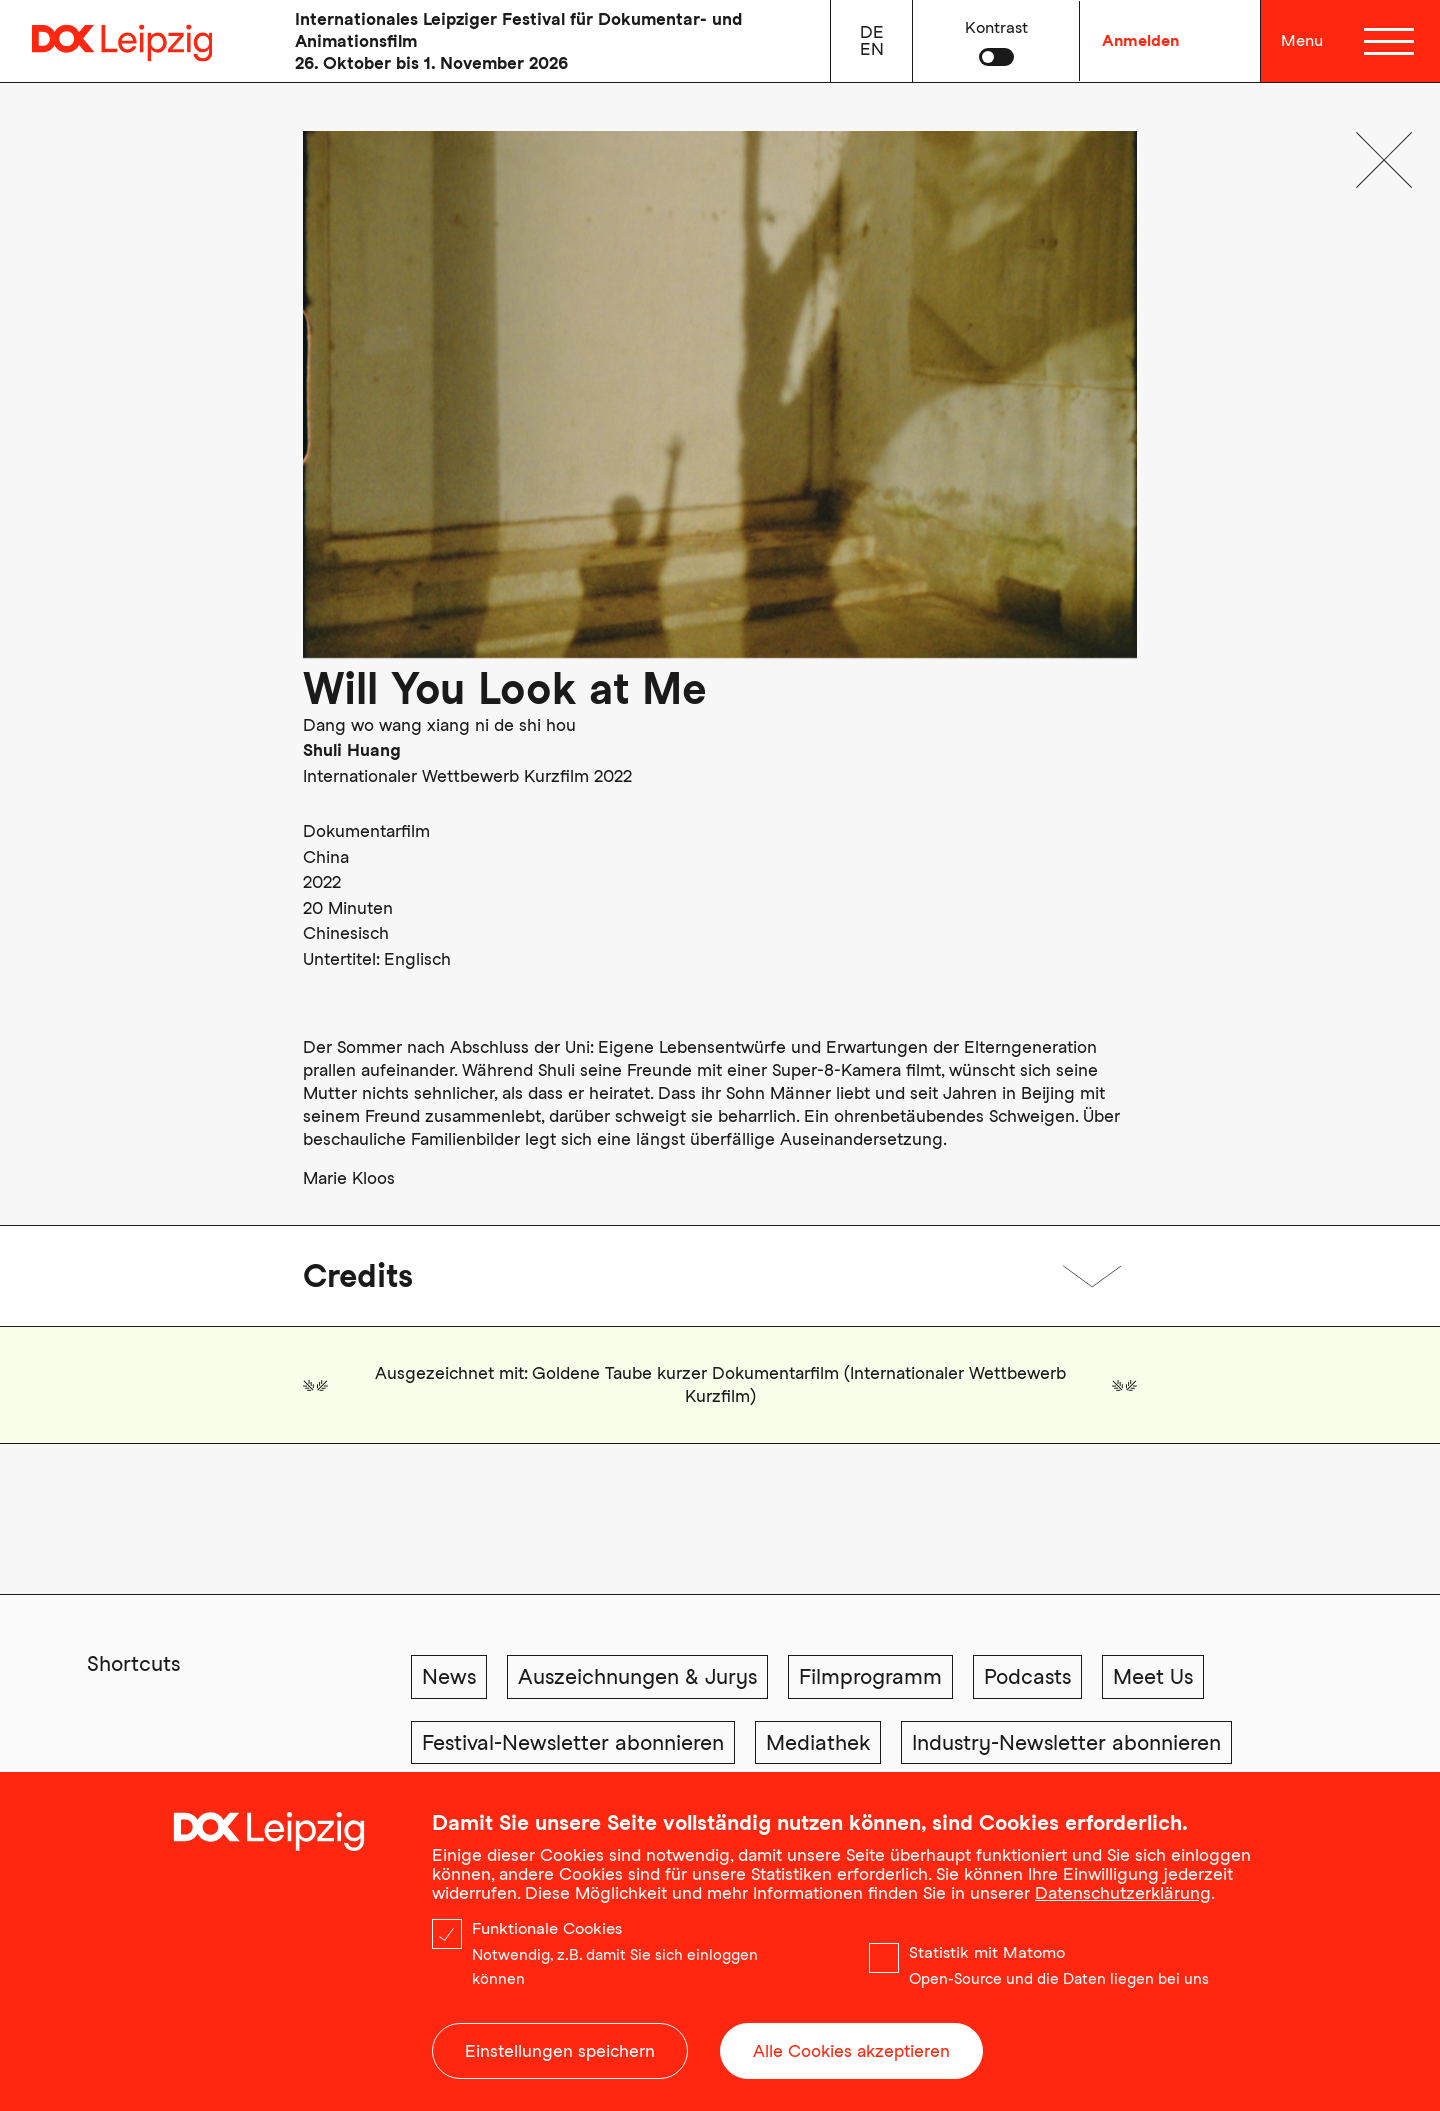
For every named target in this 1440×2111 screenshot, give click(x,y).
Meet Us (1153, 1676)
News (449, 1676)
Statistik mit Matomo (987, 1957)
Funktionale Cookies (547, 1933)
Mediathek (818, 1742)
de (872, 32)
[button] (996, 41)
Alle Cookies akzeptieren (851, 2056)
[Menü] (1388, 41)
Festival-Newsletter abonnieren (573, 1742)
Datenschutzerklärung (1123, 1898)
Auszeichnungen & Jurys (637, 1676)
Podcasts (1027, 1676)
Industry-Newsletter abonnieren (1066, 1742)
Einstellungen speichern (560, 2056)
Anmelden (1140, 40)
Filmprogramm (870, 1676)
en (872, 49)
